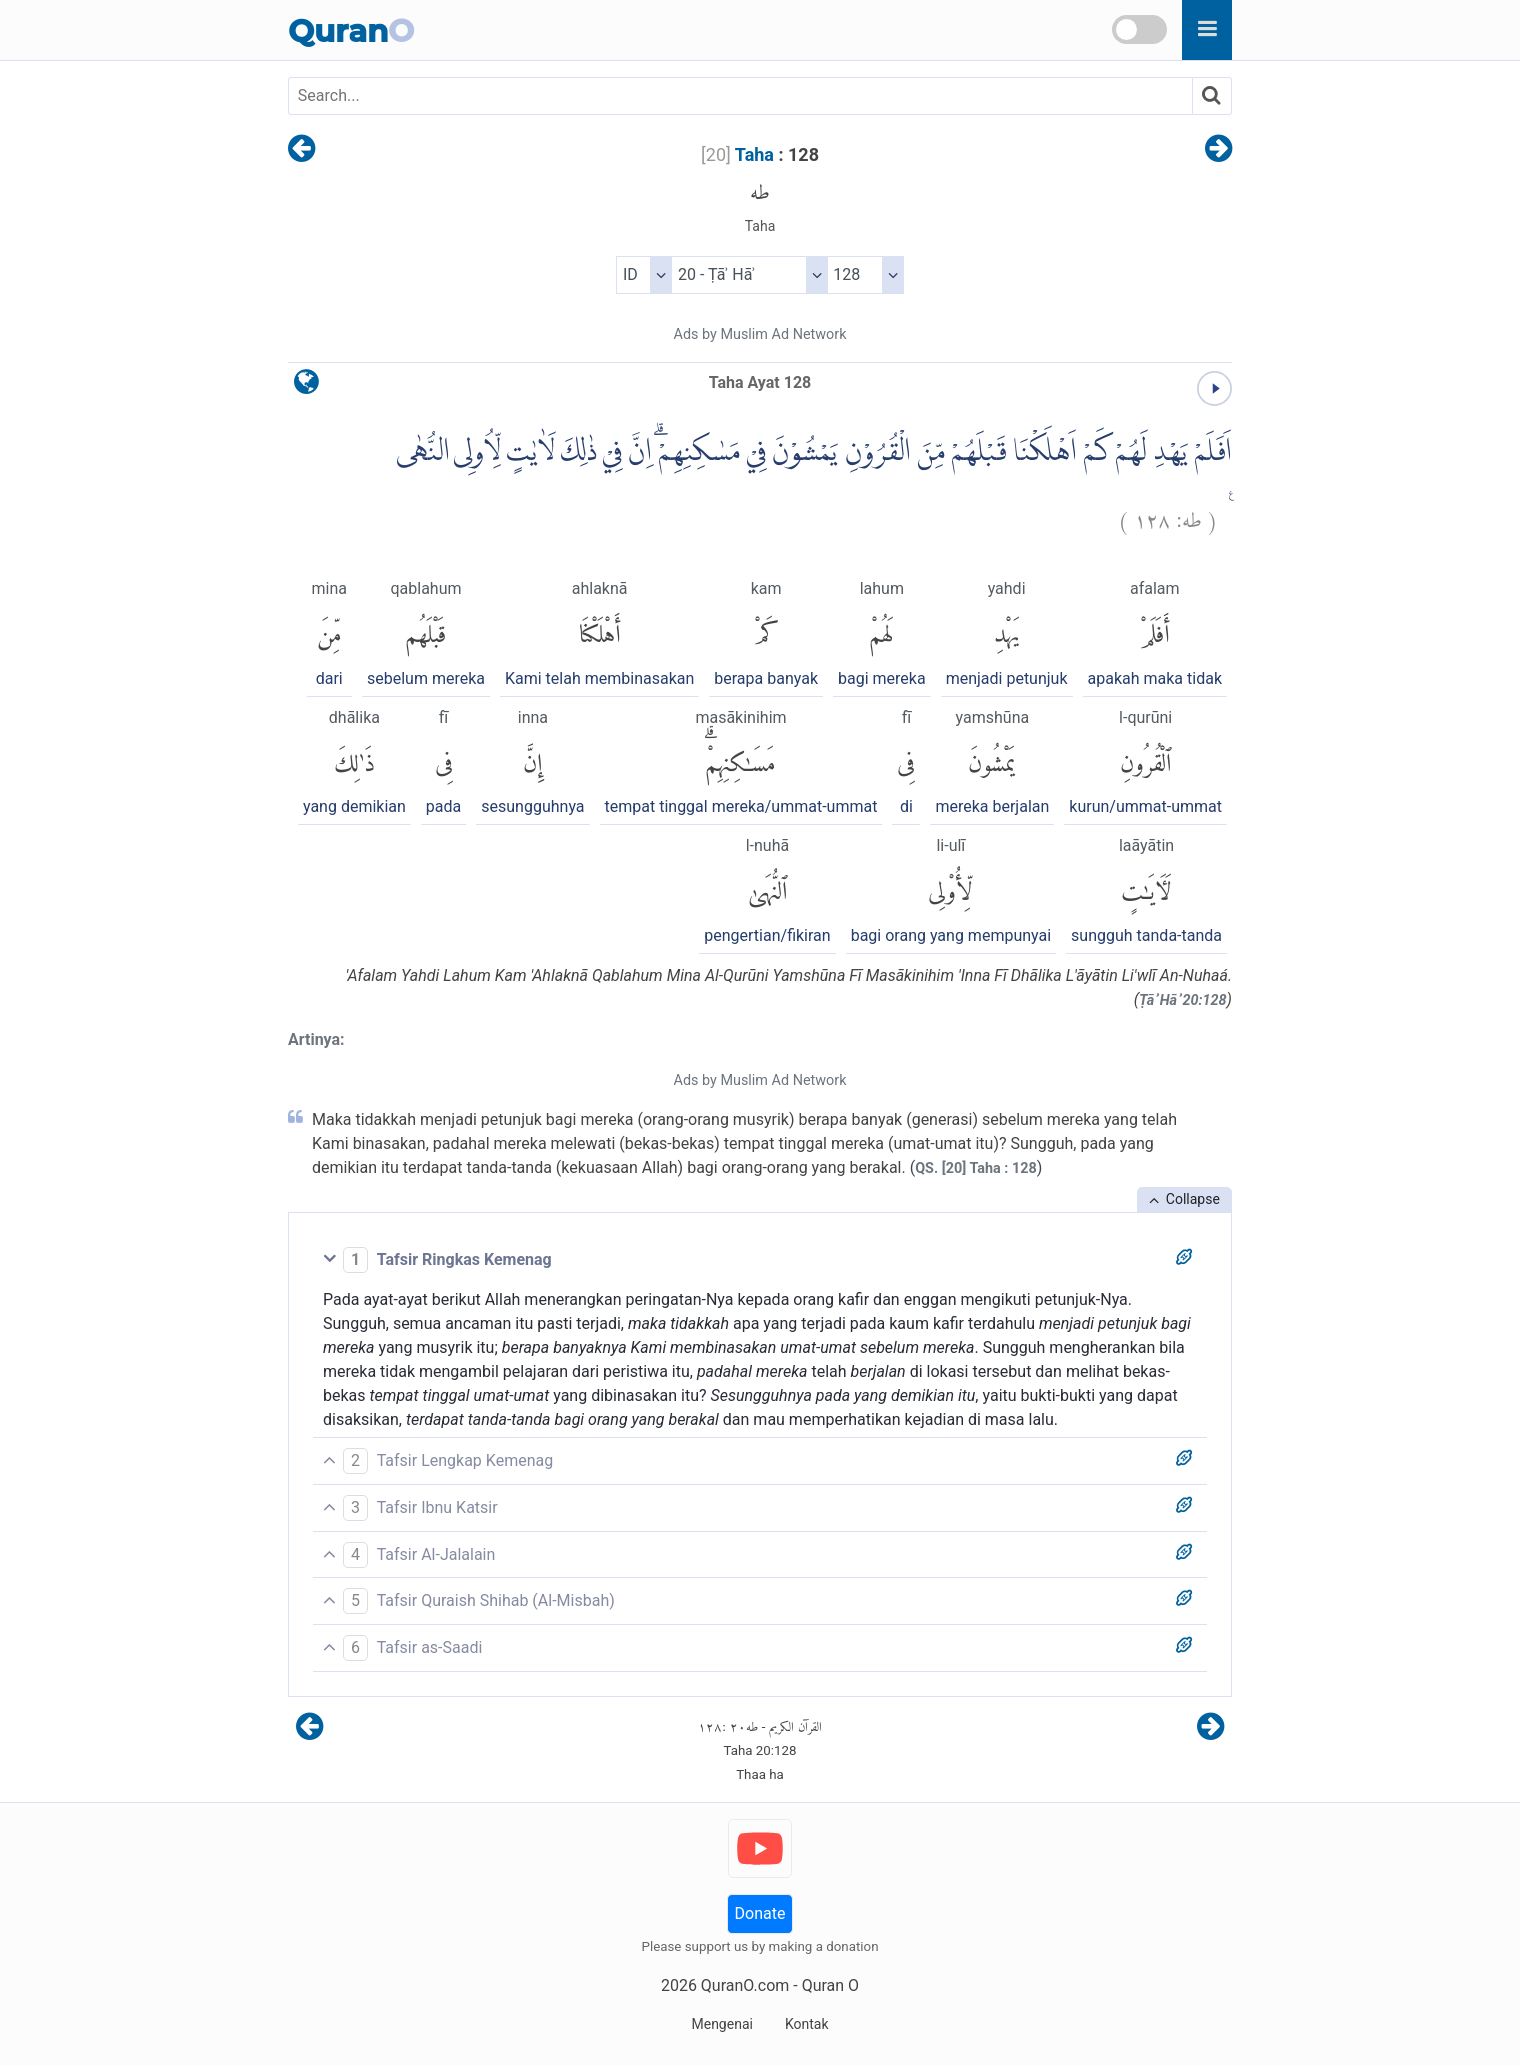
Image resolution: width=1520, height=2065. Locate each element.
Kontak (807, 2024)
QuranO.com (745, 1985)
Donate (760, 1913)
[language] (306, 386)
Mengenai (721, 2024)
